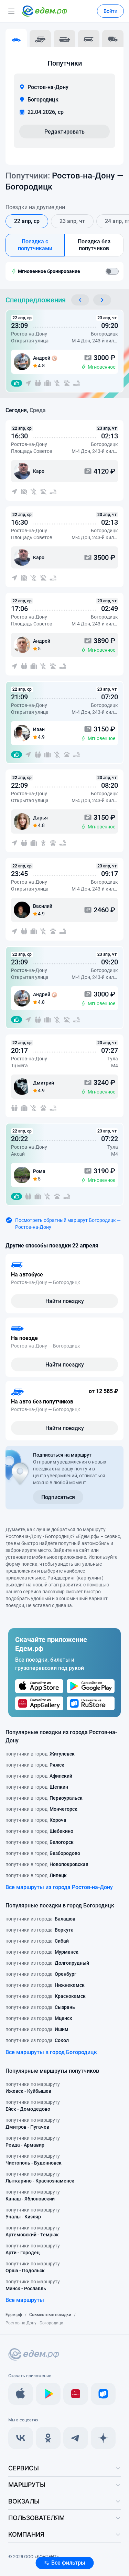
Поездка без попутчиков (94, 245)
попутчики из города (40, 1918)
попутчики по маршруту (33, 2087)
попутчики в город (40, 1753)
